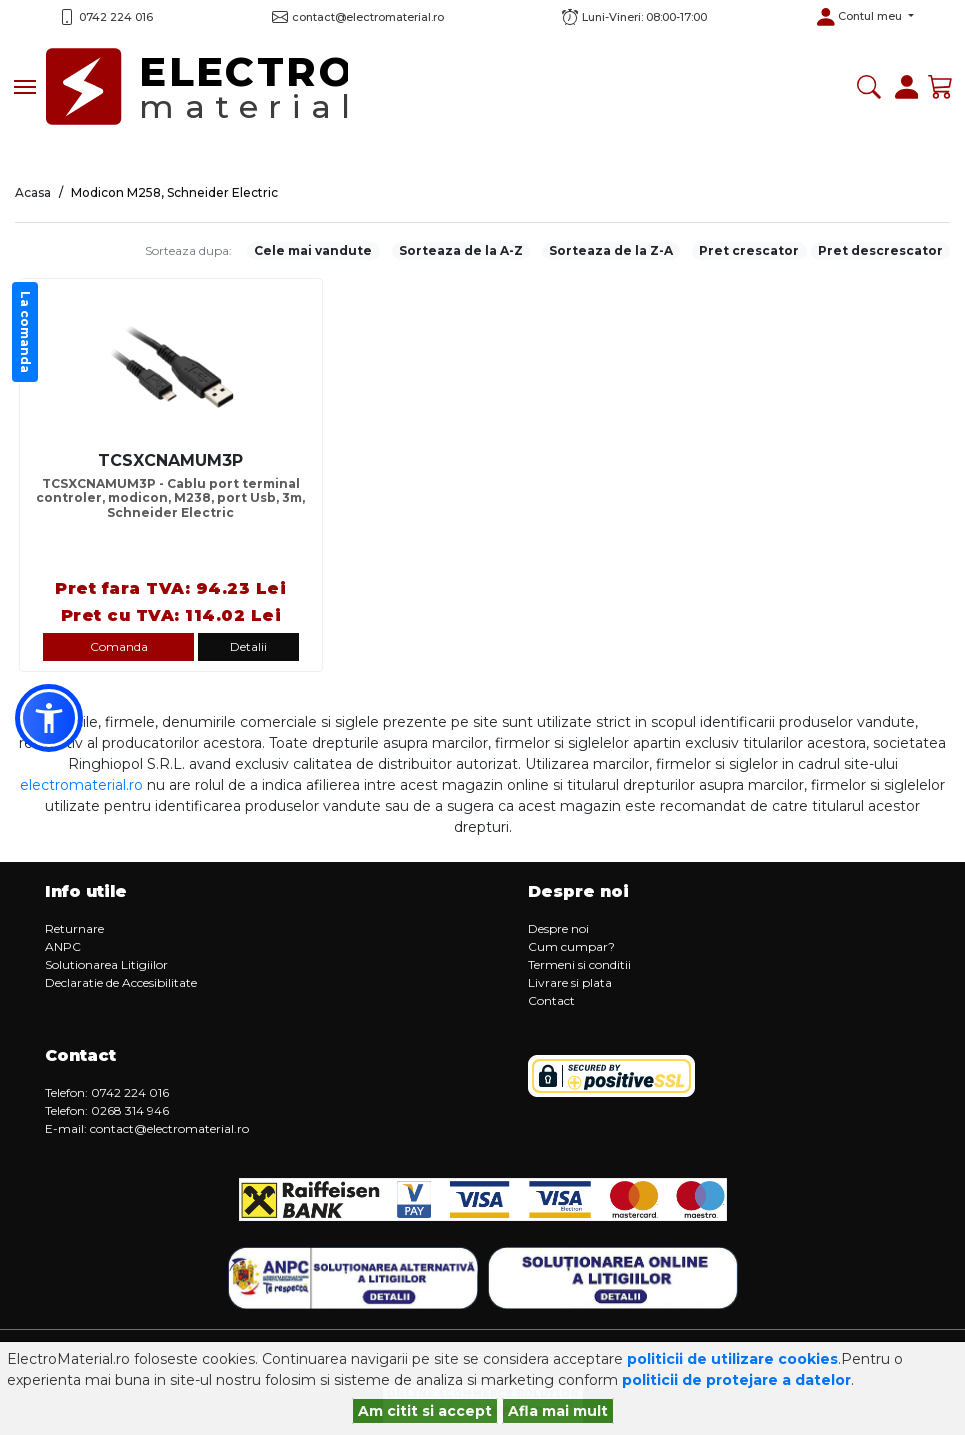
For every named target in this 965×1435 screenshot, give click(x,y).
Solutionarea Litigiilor (106, 964)
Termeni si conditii (579, 964)
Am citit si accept (425, 1411)
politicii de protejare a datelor (736, 1380)
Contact (551, 1000)
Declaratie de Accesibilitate (121, 982)
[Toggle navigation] (25, 87)
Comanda (119, 646)
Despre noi (558, 928)
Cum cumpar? (571, 946)
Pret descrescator (880, 250)
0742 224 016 (116, 17)
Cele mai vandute (313, 250)
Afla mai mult (558, 1411)
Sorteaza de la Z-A (611, 250)
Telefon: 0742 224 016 (107, 1092)
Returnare (74, 928)
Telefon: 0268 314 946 (107, 1110)
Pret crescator (749, 250)
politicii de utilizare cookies (732, 1359)
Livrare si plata (570, 982)
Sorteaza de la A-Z (461, 250)
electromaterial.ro (81, 785)
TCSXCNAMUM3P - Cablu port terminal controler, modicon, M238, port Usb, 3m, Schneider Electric (170, 498)
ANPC (63, 946)
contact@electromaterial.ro (169, 1128)
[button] (865, 17)
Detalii (248, 646)
